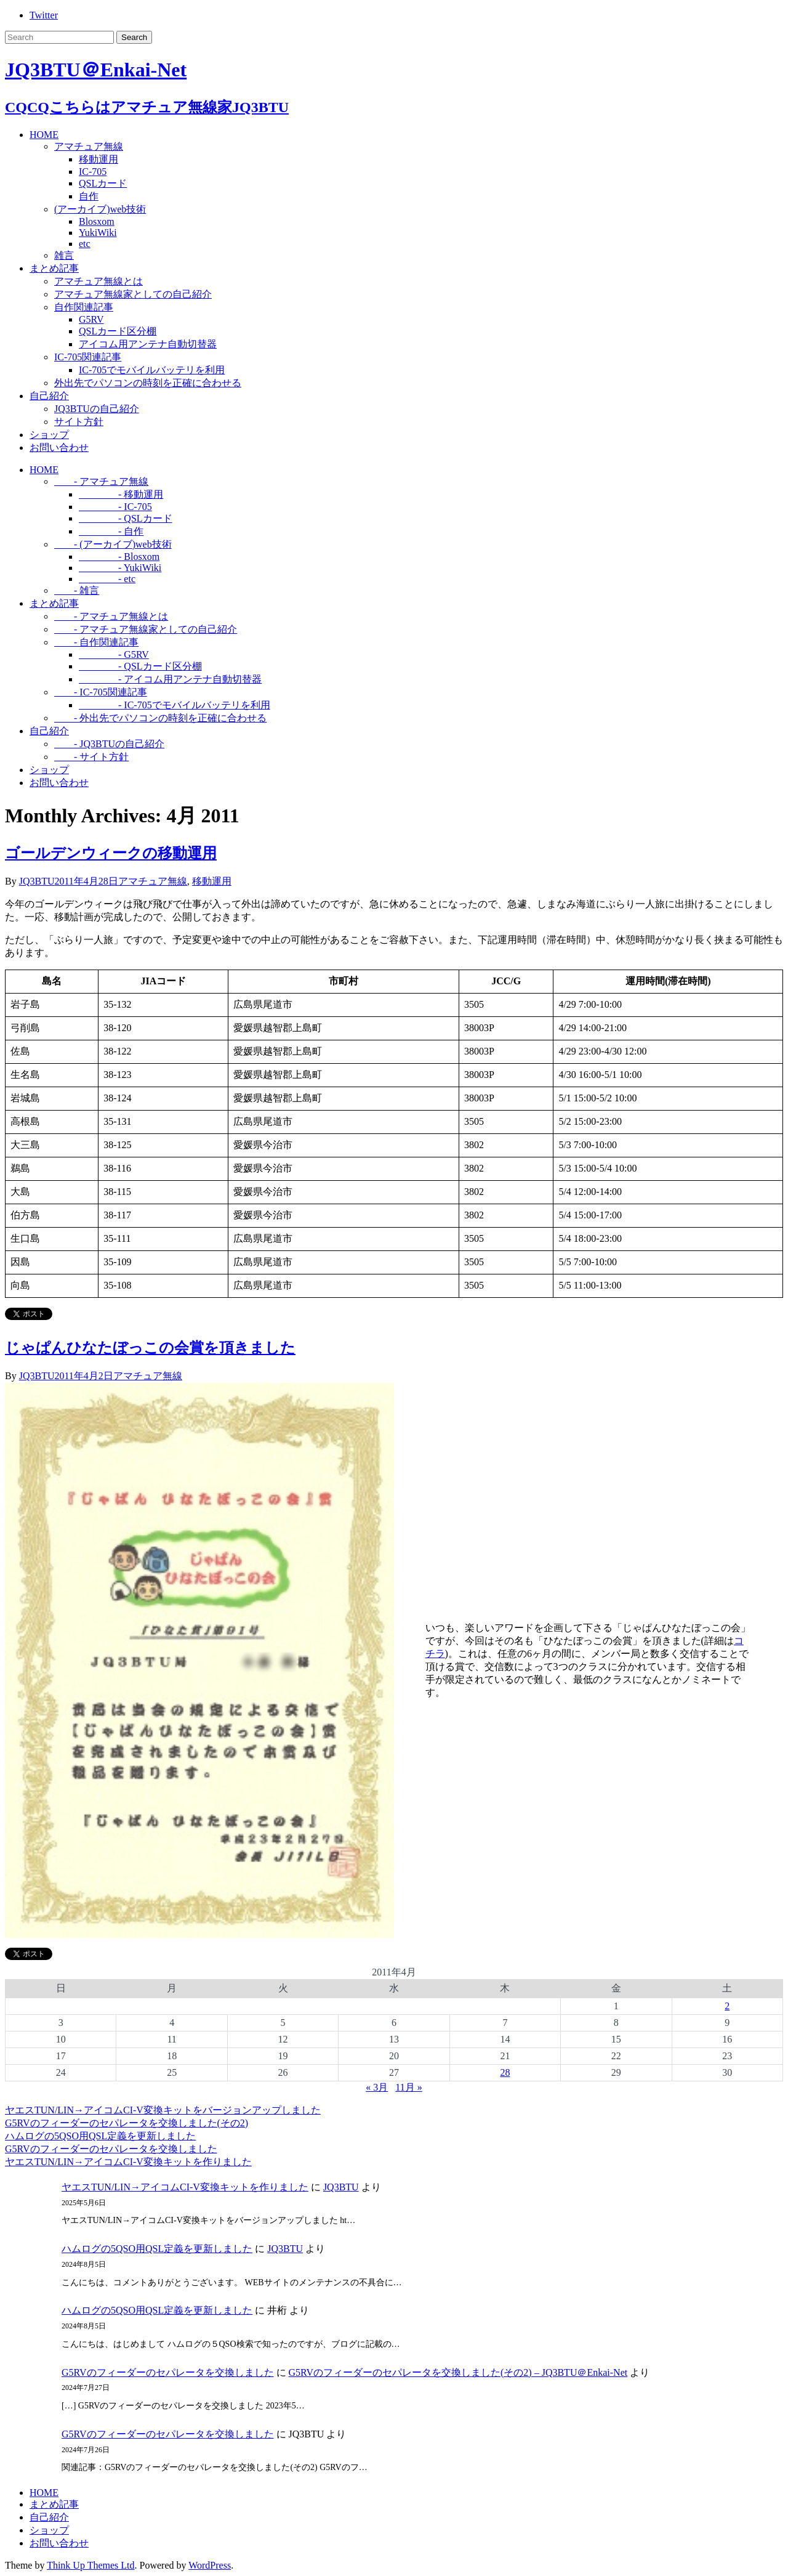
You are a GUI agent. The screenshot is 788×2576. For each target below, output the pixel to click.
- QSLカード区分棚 (140, 666)
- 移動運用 (121, 494)
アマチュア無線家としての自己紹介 (133, 294)
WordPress (209, 2565)
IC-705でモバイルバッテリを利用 (152, 370)
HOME (44, 134)
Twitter (44, 15)
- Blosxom (119, 556)
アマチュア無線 (88, 146)
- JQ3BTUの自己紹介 (109, 744)
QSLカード (103, 183)
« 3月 (377, 2087)
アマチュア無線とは (98, 281)
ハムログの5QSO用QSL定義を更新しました (100, 2136)
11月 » (408, 2087)
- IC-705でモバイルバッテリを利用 (174, 705)
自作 (88, 196)
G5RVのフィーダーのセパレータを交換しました (111, 2149)
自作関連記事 (83, 307)
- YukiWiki (120, 567)
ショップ (49, 434)
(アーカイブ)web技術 (100, 209)
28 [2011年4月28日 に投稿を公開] (505, 2072)
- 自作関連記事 (96, 642)
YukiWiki (98, 232)
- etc (107, 578)
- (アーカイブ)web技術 (113, 544)
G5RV (91, 319)
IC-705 (93, 171)
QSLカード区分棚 (117, 331)
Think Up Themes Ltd (90, 2565)
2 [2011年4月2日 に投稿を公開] (727, 2006)
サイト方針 (78, 421)
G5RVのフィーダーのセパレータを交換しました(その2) (126, 2123)
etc (84, 243)
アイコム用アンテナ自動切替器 (148, 344)
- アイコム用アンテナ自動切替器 (170, 679)
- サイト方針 (91, 756)
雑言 (64, 255)
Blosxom (97, 221)
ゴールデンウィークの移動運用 (111, 853)
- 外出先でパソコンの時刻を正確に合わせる (160, 718)
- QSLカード (125, 518)
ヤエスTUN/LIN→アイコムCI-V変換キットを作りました (128, 2162)
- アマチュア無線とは (111, 616)
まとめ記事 (54, 268)
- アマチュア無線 (101, 481)
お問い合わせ (59, 447)
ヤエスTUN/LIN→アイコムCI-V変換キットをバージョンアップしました (163, 2110)
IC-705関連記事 (87, 357)
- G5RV (114, 654)
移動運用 (98, 159)
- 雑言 (76, 590)
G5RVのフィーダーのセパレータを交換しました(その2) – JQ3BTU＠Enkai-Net (458, 2372)
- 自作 (111, 531)
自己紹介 (49, 396)
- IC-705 (115, 506)
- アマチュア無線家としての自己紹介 (145, 629)
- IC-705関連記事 (100, 692)
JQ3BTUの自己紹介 (96, 408)
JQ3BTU (37, 881)
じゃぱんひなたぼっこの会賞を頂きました (150, 1348)
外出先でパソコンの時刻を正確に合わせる (147, 383)
